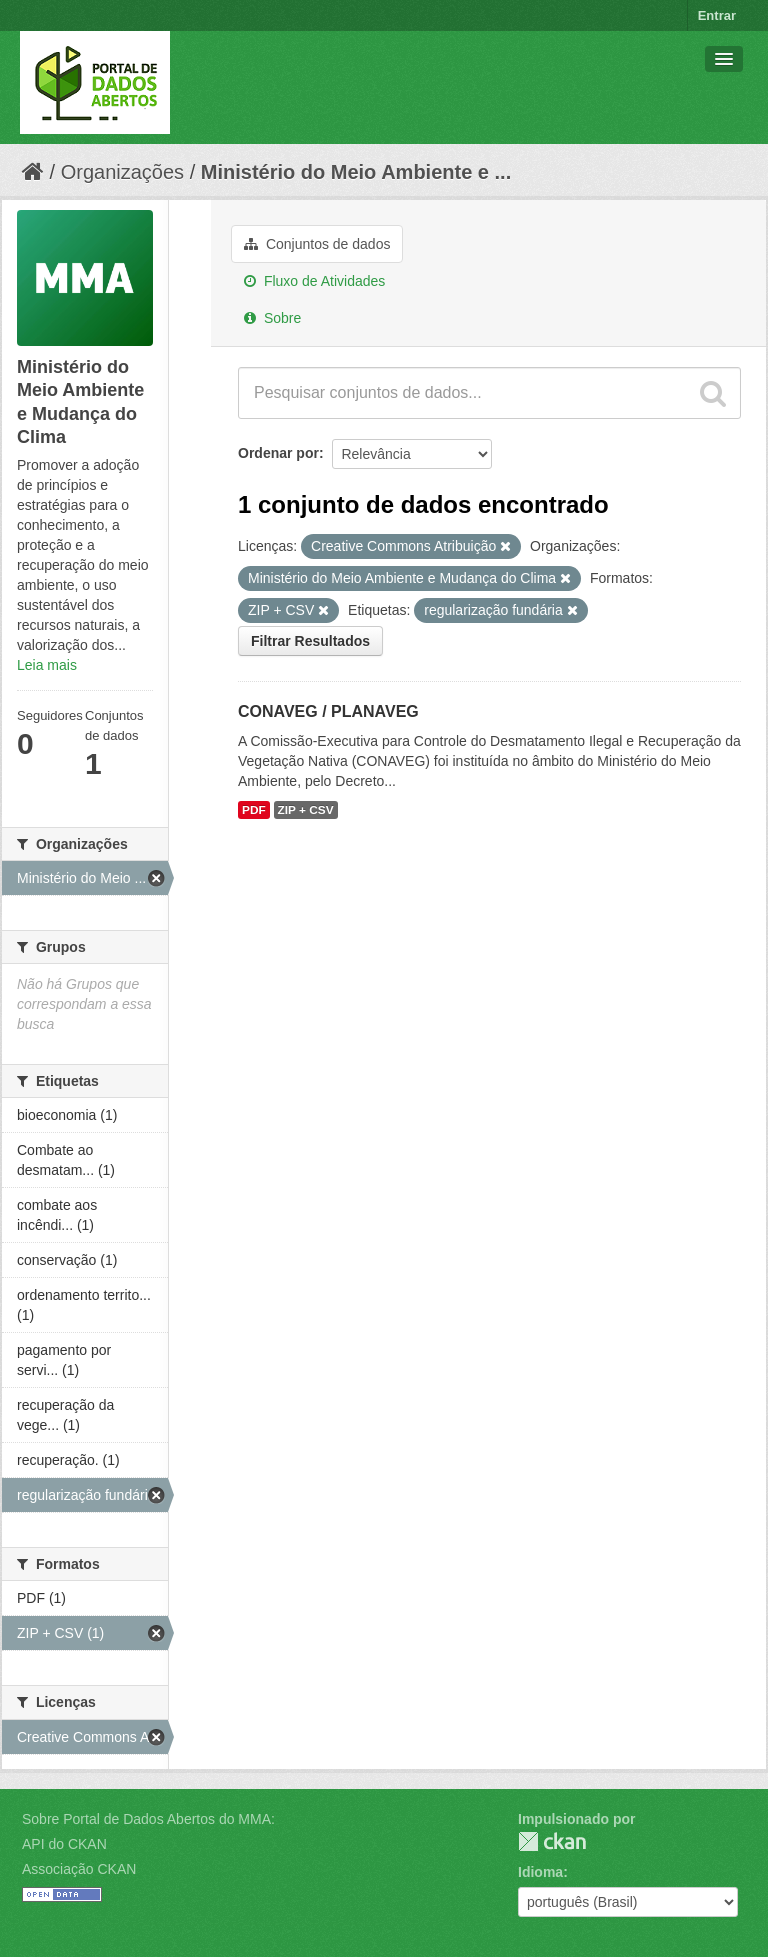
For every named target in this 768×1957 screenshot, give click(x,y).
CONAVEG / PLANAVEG (328, 711)
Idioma (540, 1872)
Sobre (272, 318)
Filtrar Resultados (310, 641)
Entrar (717, 15)
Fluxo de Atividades (314, 281)
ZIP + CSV (306, 810)
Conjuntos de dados (317, 244)
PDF (254, 810)
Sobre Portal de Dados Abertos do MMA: (148, 1819)
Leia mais (47, 665)
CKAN (552, 1841)
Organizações (122, 172)
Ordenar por (278, 453)
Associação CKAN (79, 1869)
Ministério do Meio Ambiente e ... (356, 172)
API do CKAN (64, 1844)
